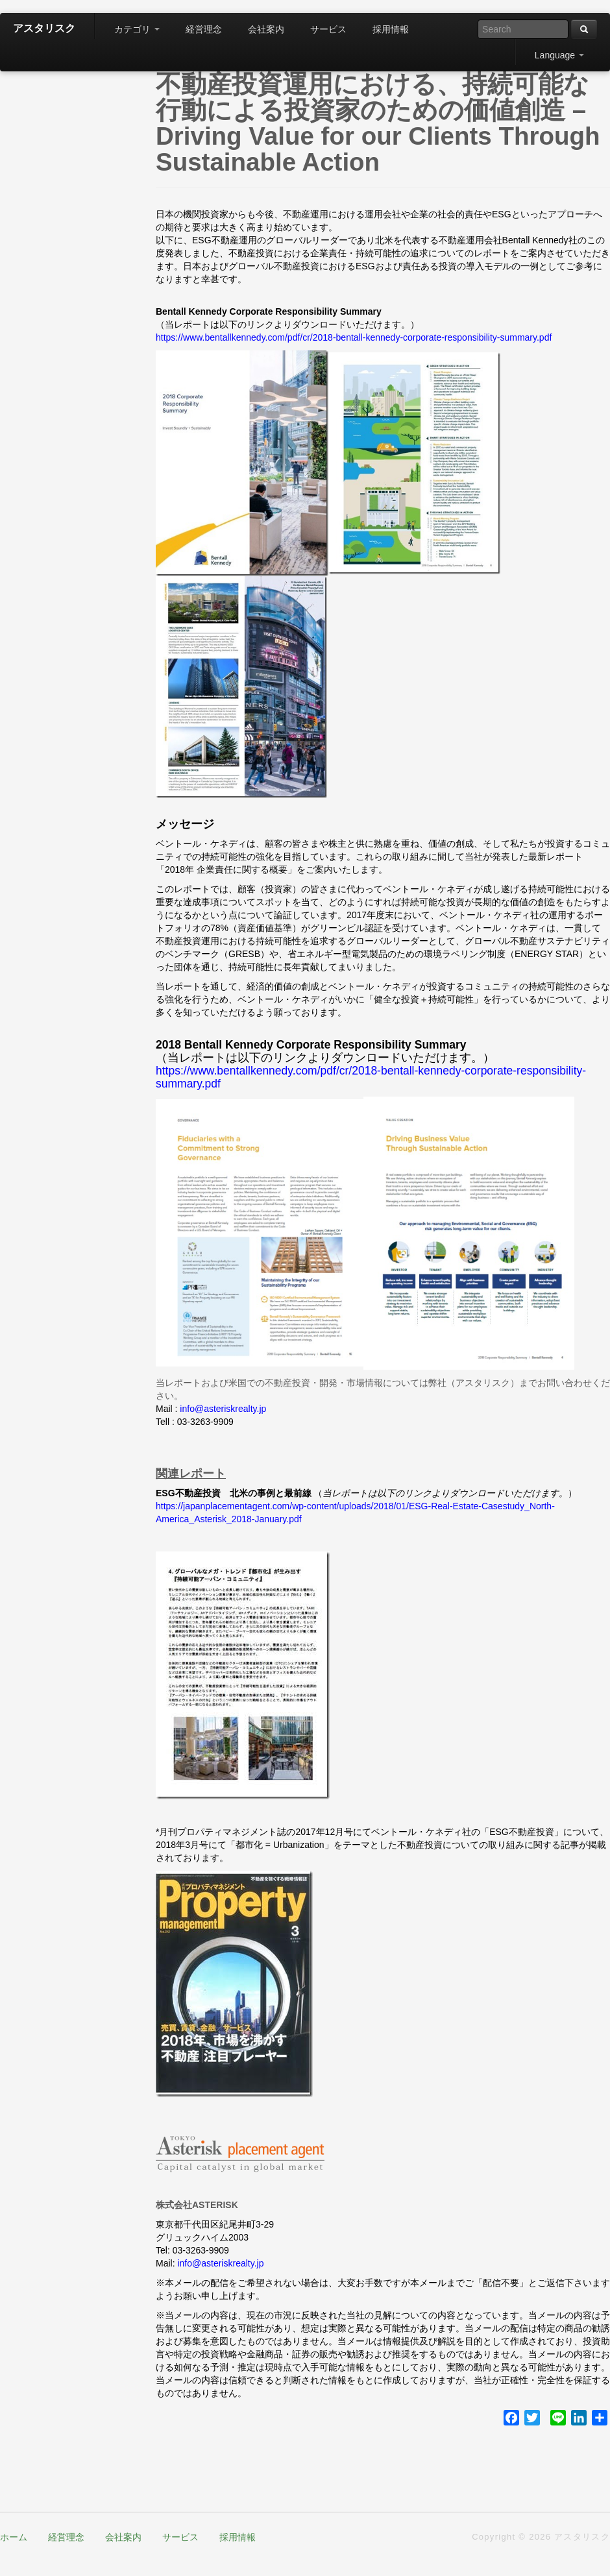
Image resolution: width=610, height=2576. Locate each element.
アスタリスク (44, 28)
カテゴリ (137, 29)
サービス (328, 29)
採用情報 (390, 29)
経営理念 (204, 29)
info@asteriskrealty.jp (223, 1408)
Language (559, 55)
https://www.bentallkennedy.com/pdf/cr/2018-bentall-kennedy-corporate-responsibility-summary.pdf (354, 337)
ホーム (13, 2537)
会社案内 (266, 29)
